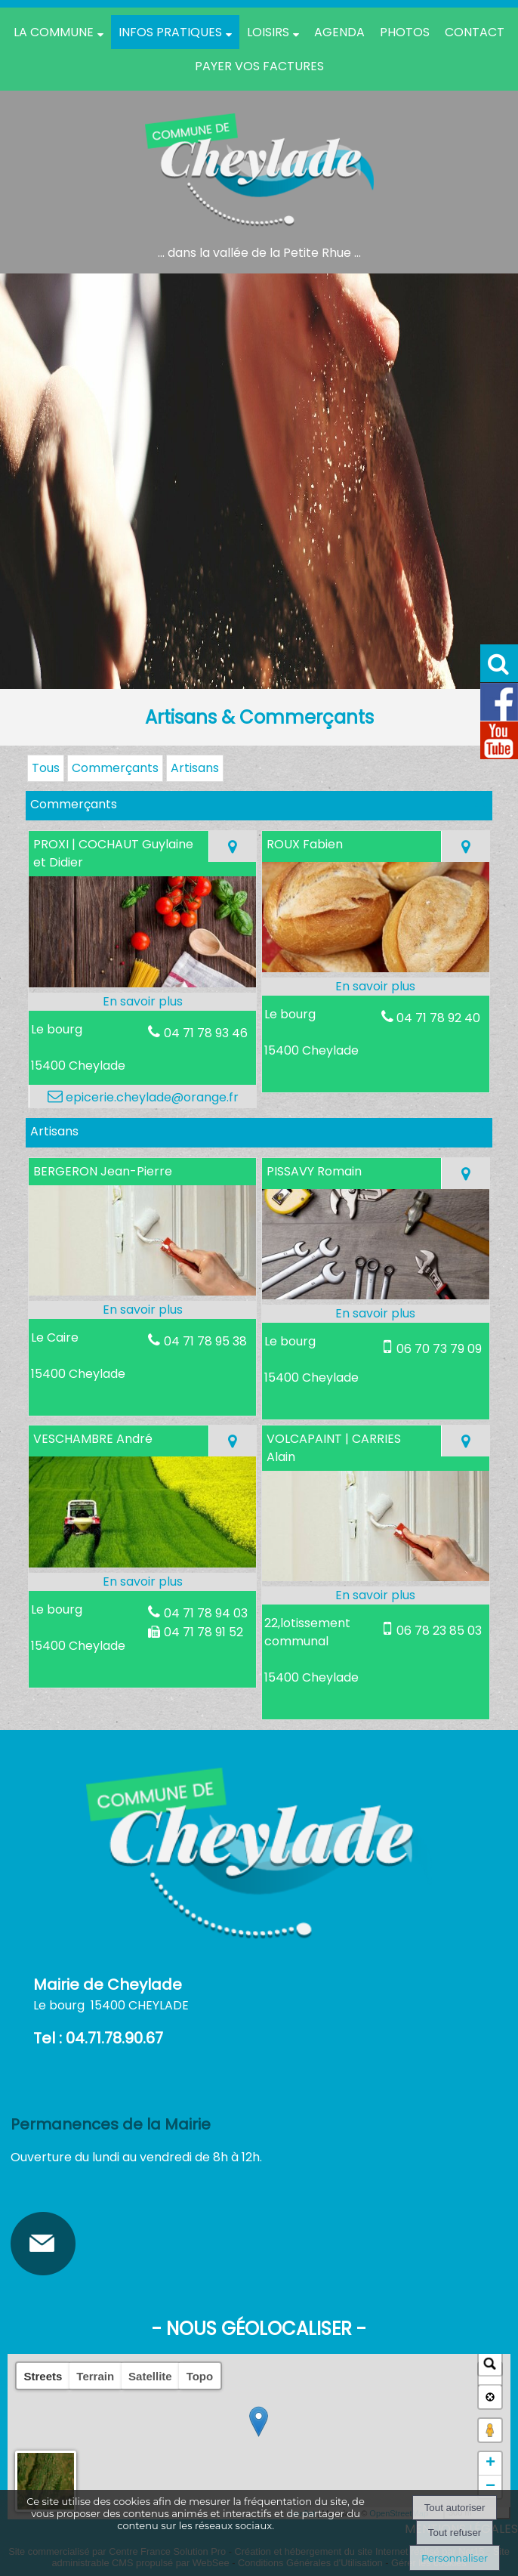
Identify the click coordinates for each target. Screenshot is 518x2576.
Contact (474, 32)
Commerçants (115, 768)
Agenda (339, 32)
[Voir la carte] (232, 846)
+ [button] (490, 2463)
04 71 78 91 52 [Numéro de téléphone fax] (203, 1632)
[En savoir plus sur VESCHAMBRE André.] (142, 1582)
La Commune (54, 32)
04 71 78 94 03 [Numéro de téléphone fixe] (206, 1613)
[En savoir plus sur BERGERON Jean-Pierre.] (142, 1310)
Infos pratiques (170, 32)
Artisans (195, 768)
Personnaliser (454, 2558)
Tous (46, 768)
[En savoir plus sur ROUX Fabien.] (375, 987)
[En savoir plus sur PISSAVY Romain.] (375, 1314)
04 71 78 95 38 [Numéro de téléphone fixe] (205, 1341)
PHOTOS (405, 32)
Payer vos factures (259, 66)
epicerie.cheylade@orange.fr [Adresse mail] (151, 1097)
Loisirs (268, 32)
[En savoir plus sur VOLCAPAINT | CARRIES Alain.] (375, 1595)
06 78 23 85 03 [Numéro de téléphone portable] (439, 1630)
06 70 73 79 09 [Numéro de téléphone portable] (439, 1348)
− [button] (490, 2487)
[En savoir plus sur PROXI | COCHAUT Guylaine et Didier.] (142, 1002)
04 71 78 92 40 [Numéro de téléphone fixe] (438, 1018)
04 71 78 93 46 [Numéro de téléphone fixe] (206, 1033)
